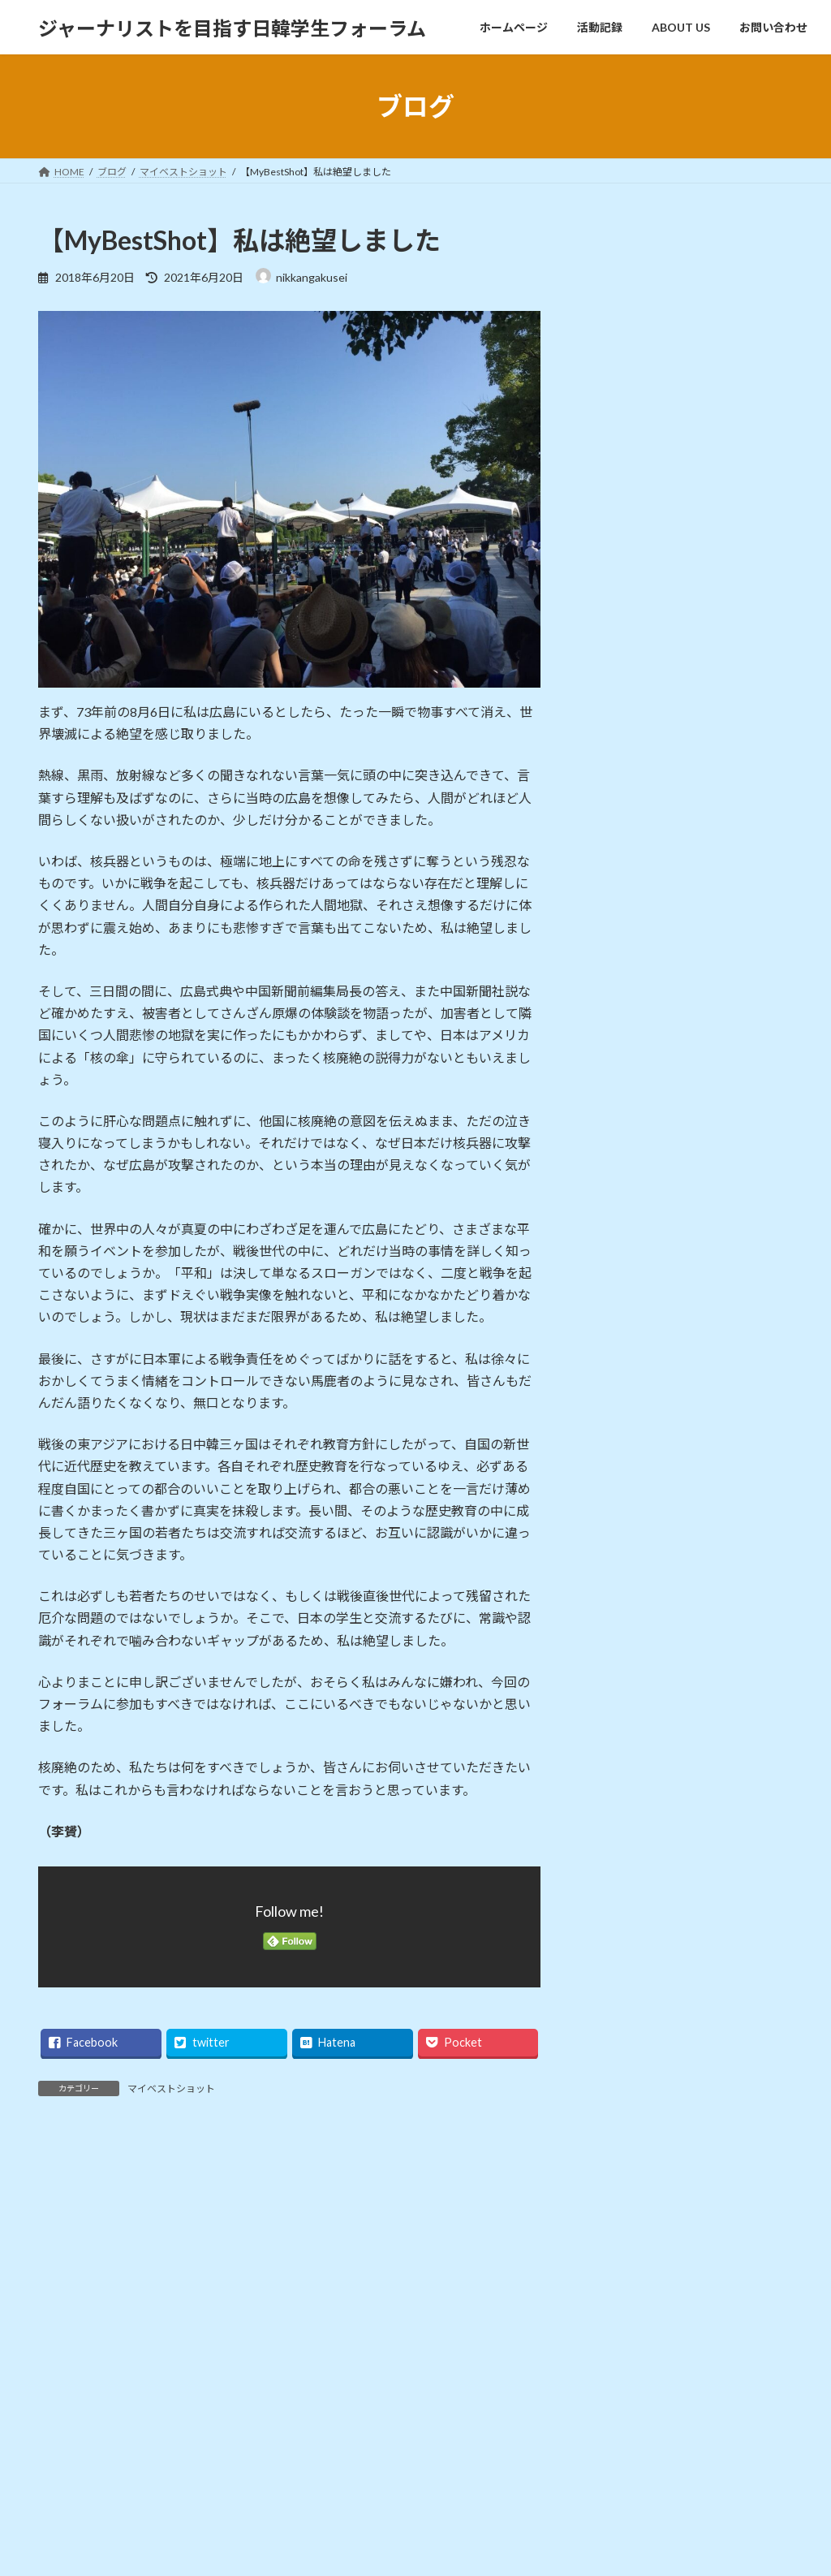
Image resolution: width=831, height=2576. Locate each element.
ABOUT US (591, 2468)
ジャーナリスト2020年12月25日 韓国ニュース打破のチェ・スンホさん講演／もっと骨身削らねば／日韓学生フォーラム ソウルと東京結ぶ (728, 779)
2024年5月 (621, 1689)
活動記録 (586, 2441)
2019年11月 (625, 1920)
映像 (57, 2525)
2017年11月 (625, 2150)
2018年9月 (621, 2019)
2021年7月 (621, 1755)
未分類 (611, 1568)
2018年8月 (621, 2051)
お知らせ (616, 1436)
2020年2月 (621, 1886)
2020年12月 (625, 1820)
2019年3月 (621, 1985)
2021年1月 (621, 1788)
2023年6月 (621, 1721)
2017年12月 (625, 2118)
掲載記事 (616, 1536)
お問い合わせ (83, 2318)
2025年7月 (621, 1656)
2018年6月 (621, 2084)
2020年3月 (621, 1854)
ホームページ (596, 2412)
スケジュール (627, 1470)
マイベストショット (171, 2088)
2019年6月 (621, 1953)
